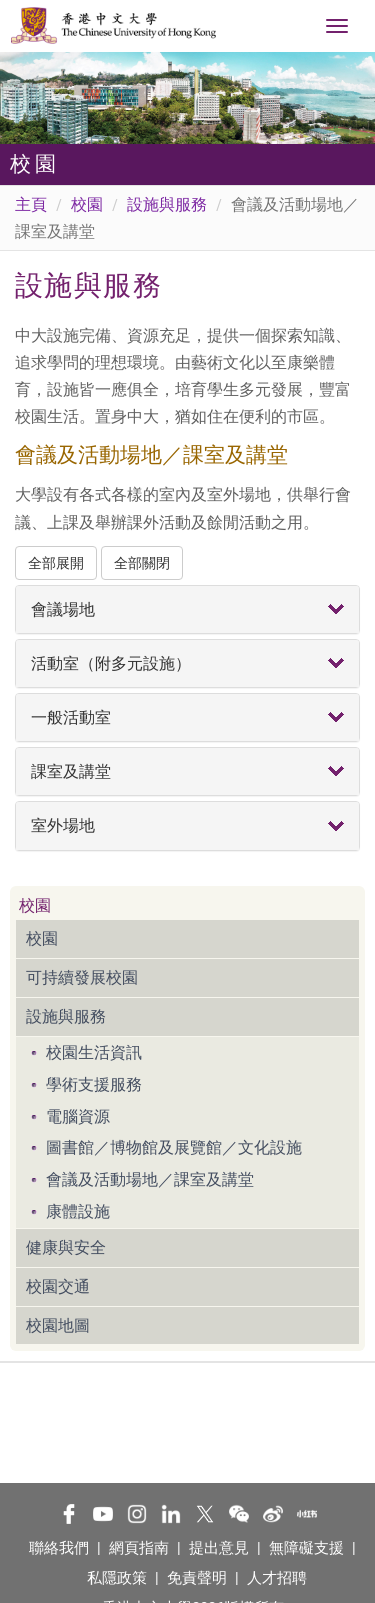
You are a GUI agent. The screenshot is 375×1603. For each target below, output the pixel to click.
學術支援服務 (94, 1084)
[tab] (187, 609)
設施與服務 (167, 204)
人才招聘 (277, 1578)
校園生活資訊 (94, 1052)
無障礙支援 (306, 1548)
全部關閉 (142, 563)
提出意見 (219, 1548)
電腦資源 (78, 1116)
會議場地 (63, 609)
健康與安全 (66, 1247)
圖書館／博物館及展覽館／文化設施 (174, 1147)
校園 (87, 204)
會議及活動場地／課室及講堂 (150, 1179)
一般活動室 (71, 717)
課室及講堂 (71, 771)
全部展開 (56, 563)
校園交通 (58, 1286)
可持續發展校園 (82, 977)
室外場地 (63, 825)
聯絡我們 (59, 1548)
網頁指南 (139, 1548)
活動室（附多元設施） (111, 663)
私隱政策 (117, 1578)
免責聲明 (197, 1578)
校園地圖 (58, 1325)
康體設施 (78, 1211)
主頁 (31, 204)
